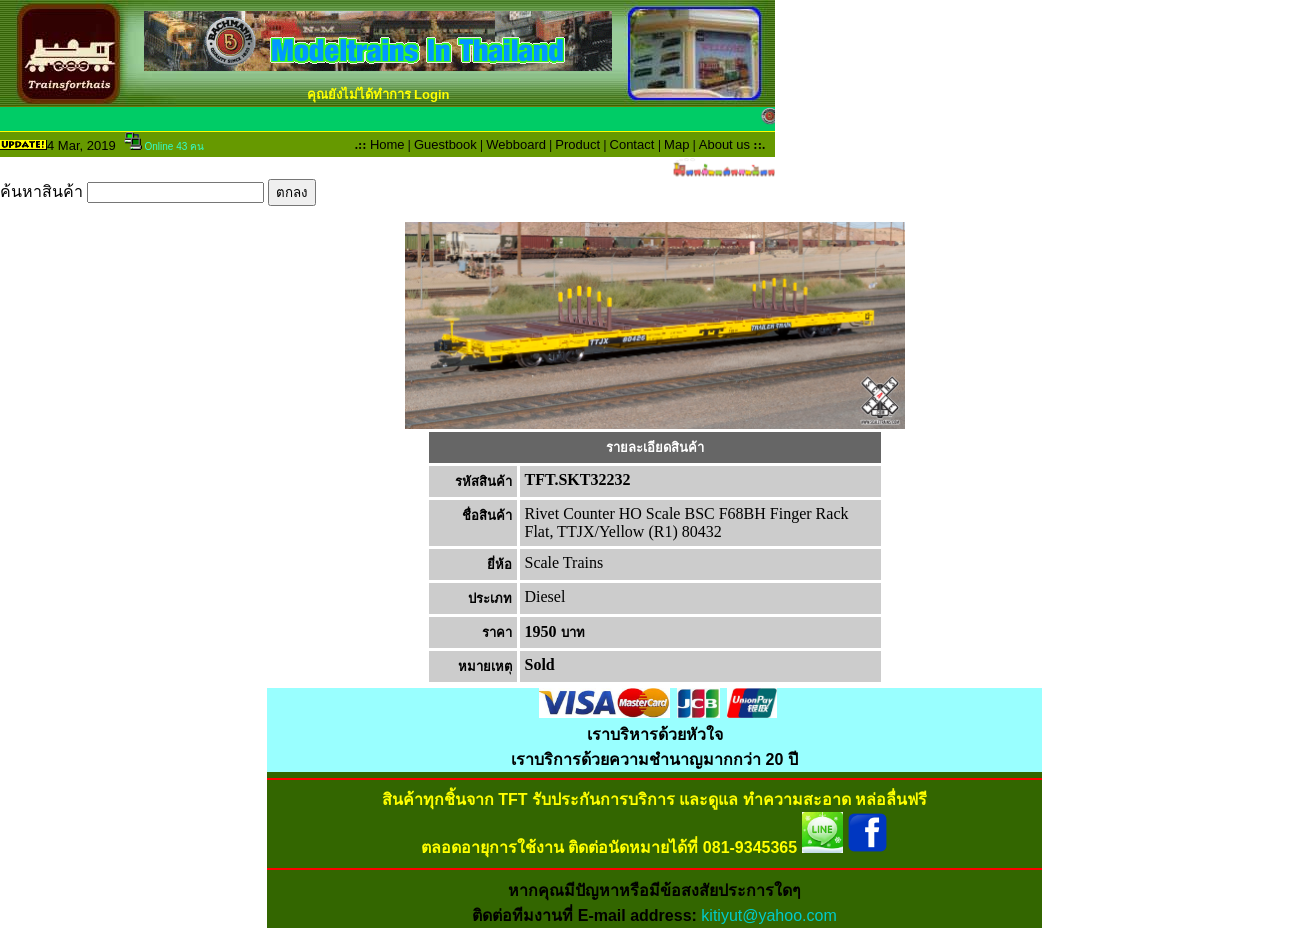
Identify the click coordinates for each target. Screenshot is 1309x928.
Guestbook (445, 144)
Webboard (516, 144)
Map (676, 144)
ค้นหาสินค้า (158, 191)
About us (724, 144)
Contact (632, 144)
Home (387, 144)
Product (577, 144)
